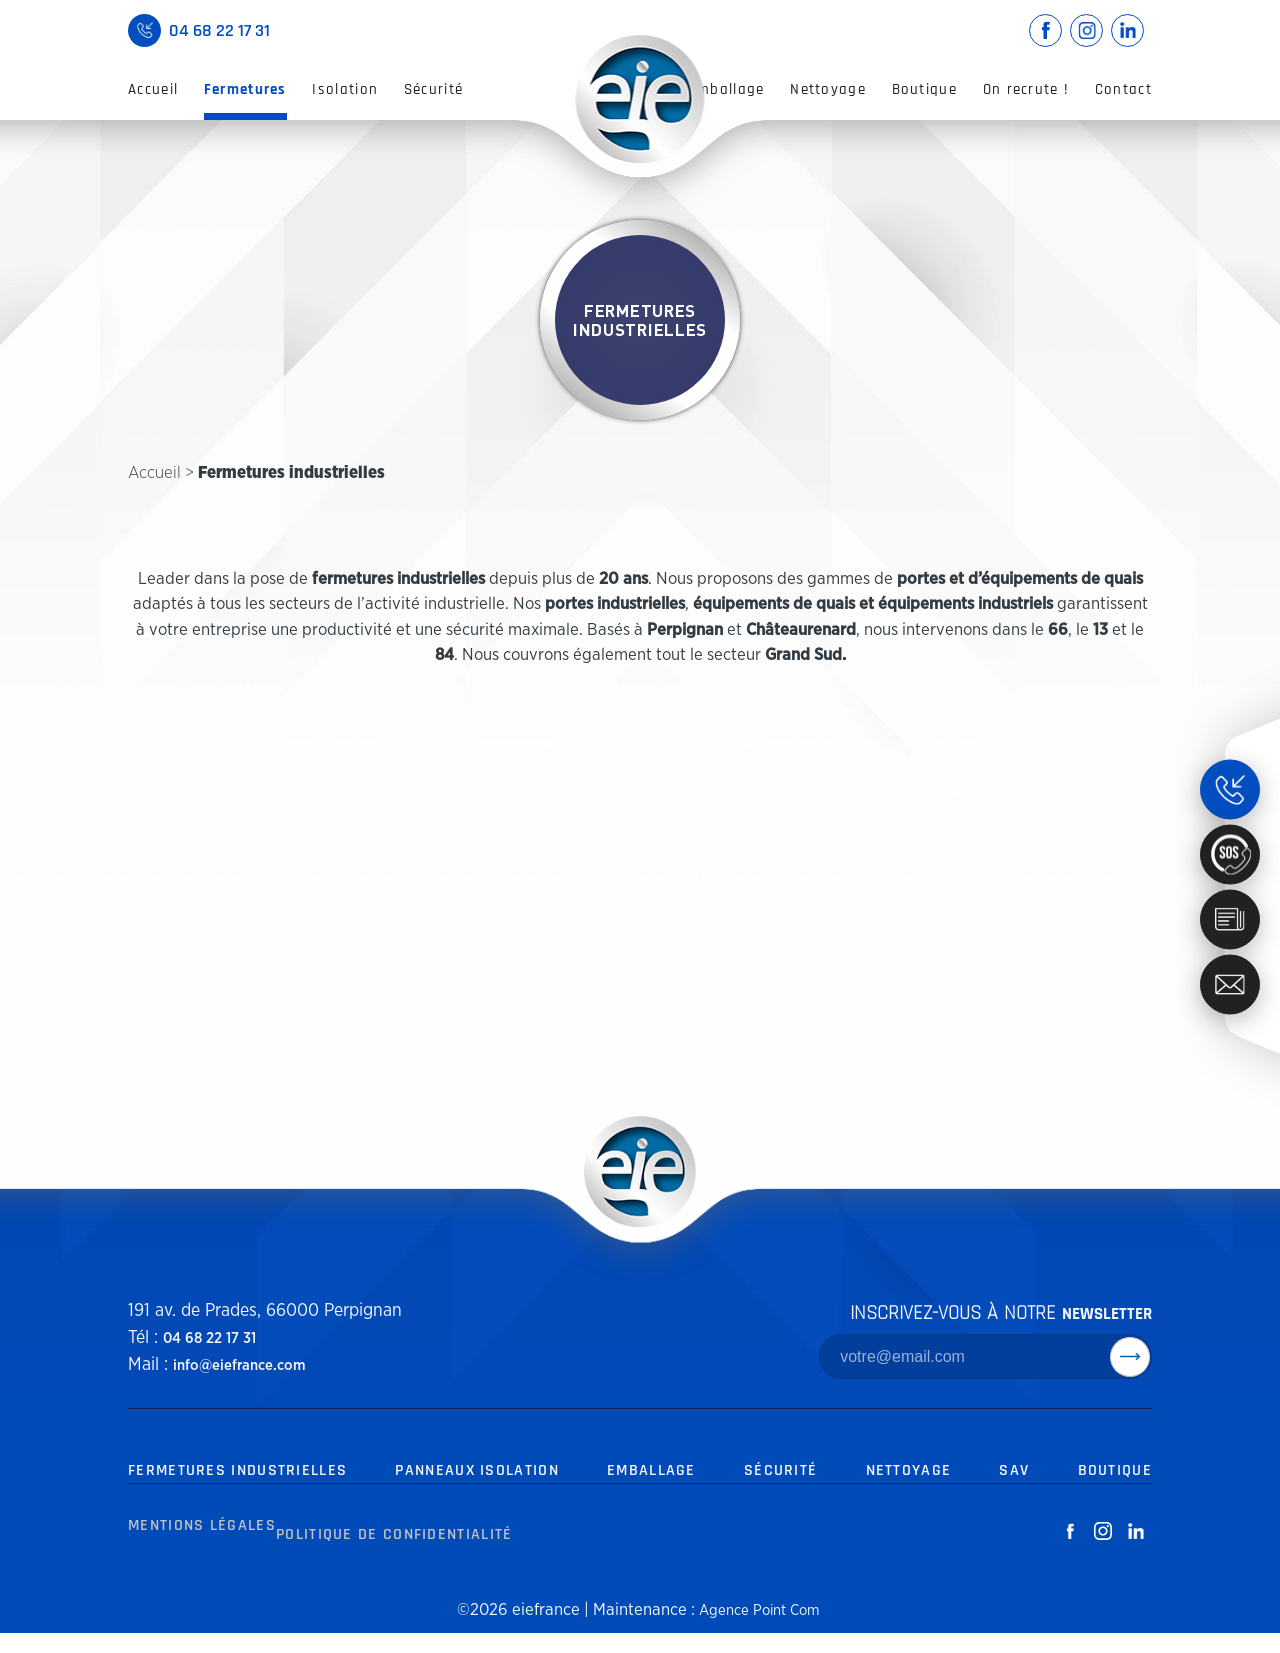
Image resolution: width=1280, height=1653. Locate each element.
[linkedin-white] (1135, 1556)
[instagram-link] (1086, 30)
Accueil (153, 89)
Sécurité (433, 89)
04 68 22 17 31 (202, 1338)
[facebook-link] (1045, 30)
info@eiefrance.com (229, 1365)
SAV (1015, 1471)
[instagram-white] (1102, 1556)
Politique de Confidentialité (395, 1555)
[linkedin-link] (1127, 30)
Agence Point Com (758, 1629)
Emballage (727, 89)
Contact (1123, 89)
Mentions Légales (198, 1555)
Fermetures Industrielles (240, 1471)
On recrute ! (1026, 89)
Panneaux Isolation (481, 1471)
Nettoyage (828, 89)
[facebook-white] (1069, 1556)
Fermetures (245, 89)
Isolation (345, 89)
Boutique (924, 89)
